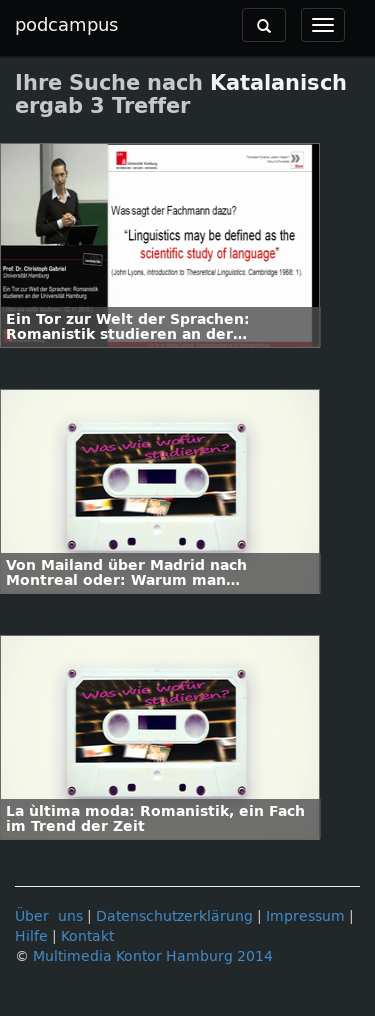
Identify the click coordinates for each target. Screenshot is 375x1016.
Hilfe (31, 936)
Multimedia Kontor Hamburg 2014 (153, 956)
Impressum (305, 916)
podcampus (66, 25)
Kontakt (87, 936)
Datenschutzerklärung (174, 916)
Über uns (49, 916)
